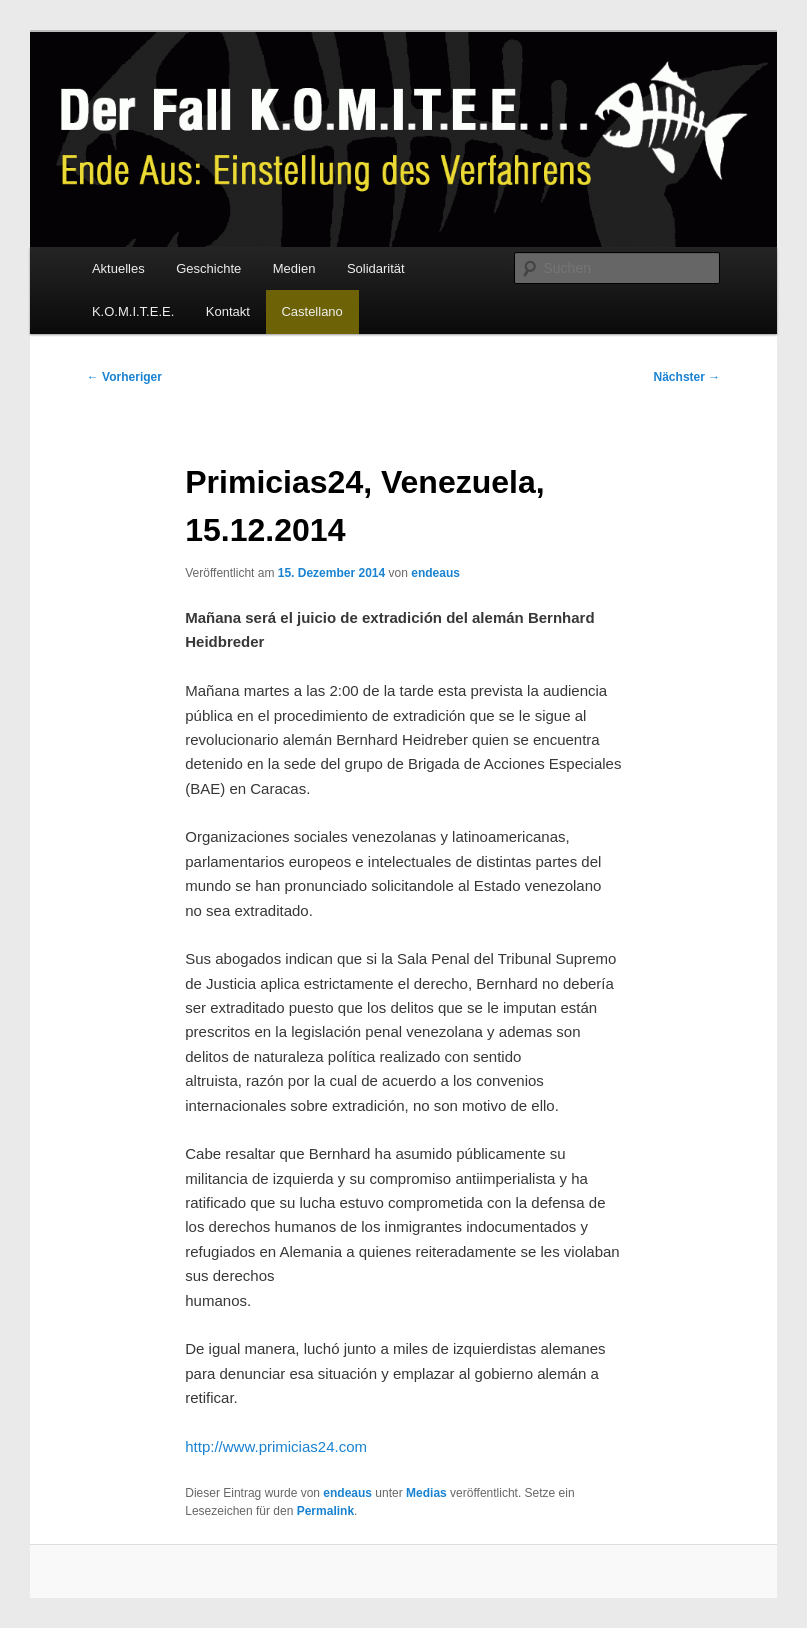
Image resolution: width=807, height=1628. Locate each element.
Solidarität (376, 268)
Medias (426, 1493)
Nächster (687, 377)
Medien (294, 268)
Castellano (311, 311)
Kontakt (228, 311)
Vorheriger (124, 377)
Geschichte (208, 268)
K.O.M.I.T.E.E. (133, 311)
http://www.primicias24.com (276, 1446)
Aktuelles (118, 268)
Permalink (325, 1511)
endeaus (435, 573)
